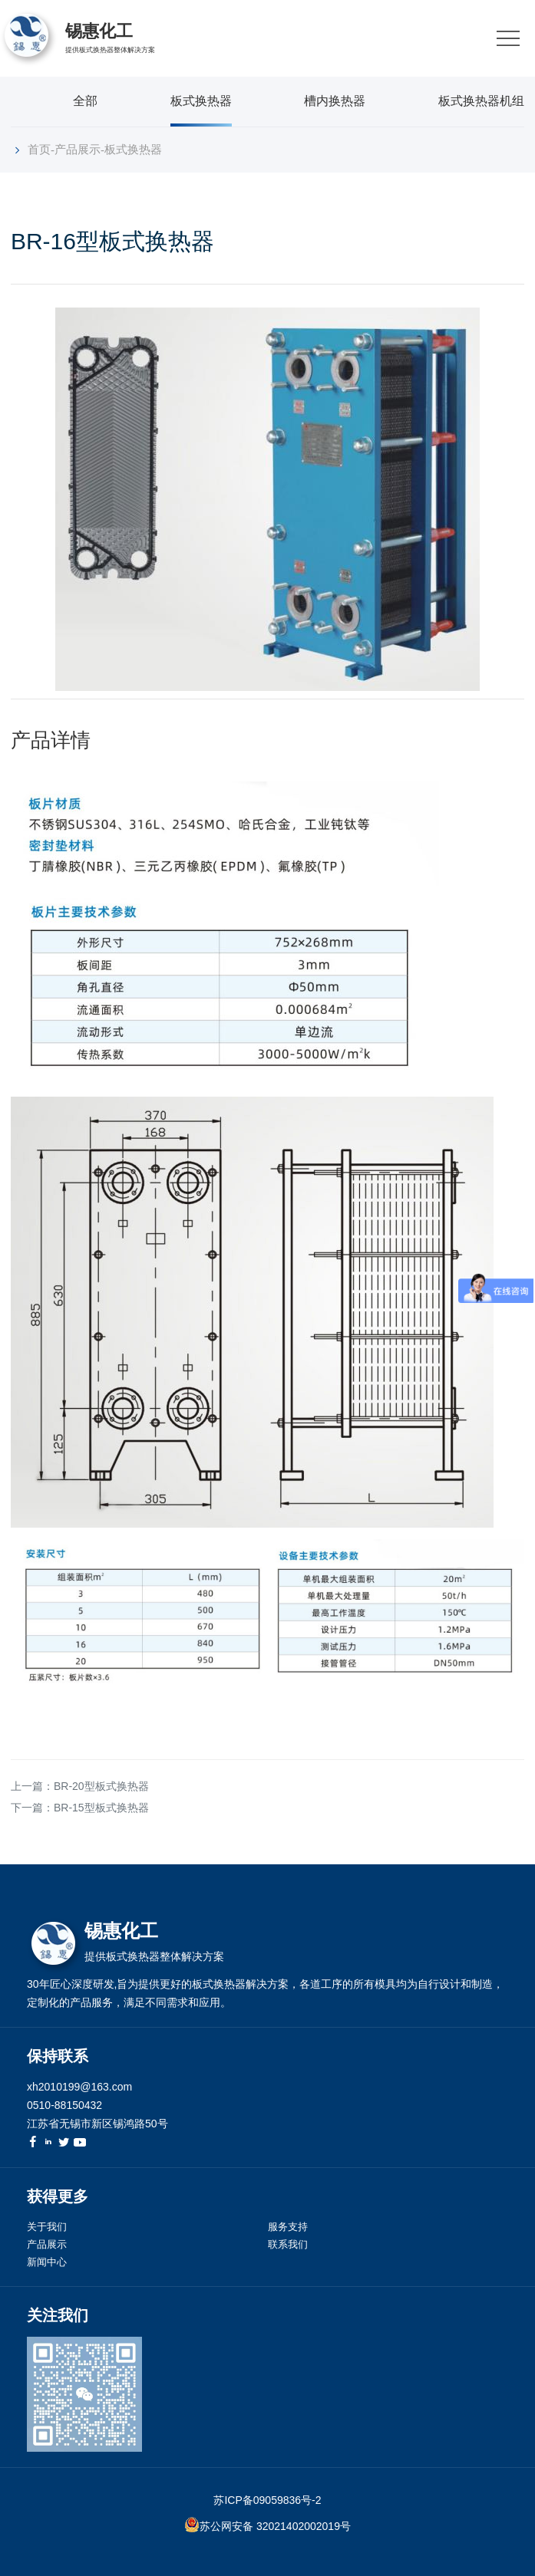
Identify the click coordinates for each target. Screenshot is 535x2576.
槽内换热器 (334, 100)
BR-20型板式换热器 (101, 1786)
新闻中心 (47, 2262)
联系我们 (288, 2244)
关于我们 (47, 2226)
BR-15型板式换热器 (101, 1807)
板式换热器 (201, 100)
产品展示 (77, 149)
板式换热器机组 (481, 100)
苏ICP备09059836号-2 (267, 2500)
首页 (39, 149)
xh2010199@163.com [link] (79, 2087)
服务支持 (288, 2226)
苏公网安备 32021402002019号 (275, 2526)
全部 (85, 100)
